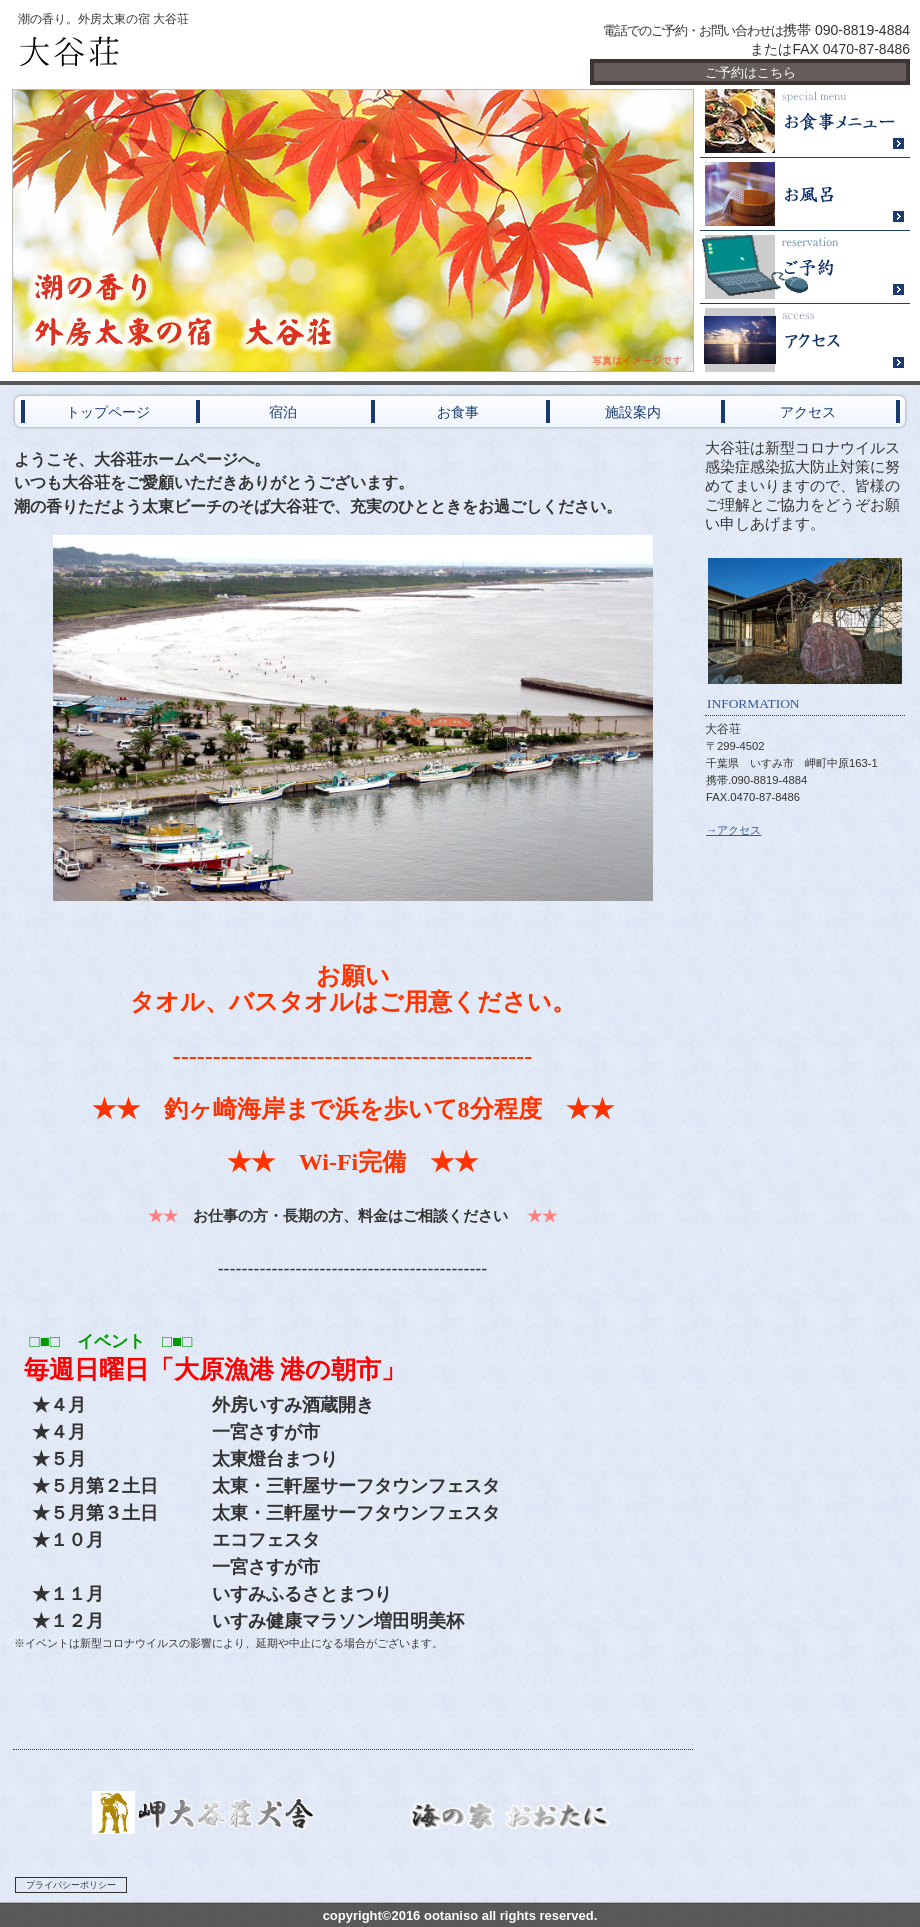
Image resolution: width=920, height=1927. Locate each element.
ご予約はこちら (750, 72)
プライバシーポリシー (71, 1885)
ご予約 (805, 267)
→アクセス (733, 830)
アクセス (805, 340)
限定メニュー (805, 121)
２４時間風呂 (805, 194)
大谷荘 (250, 52)
